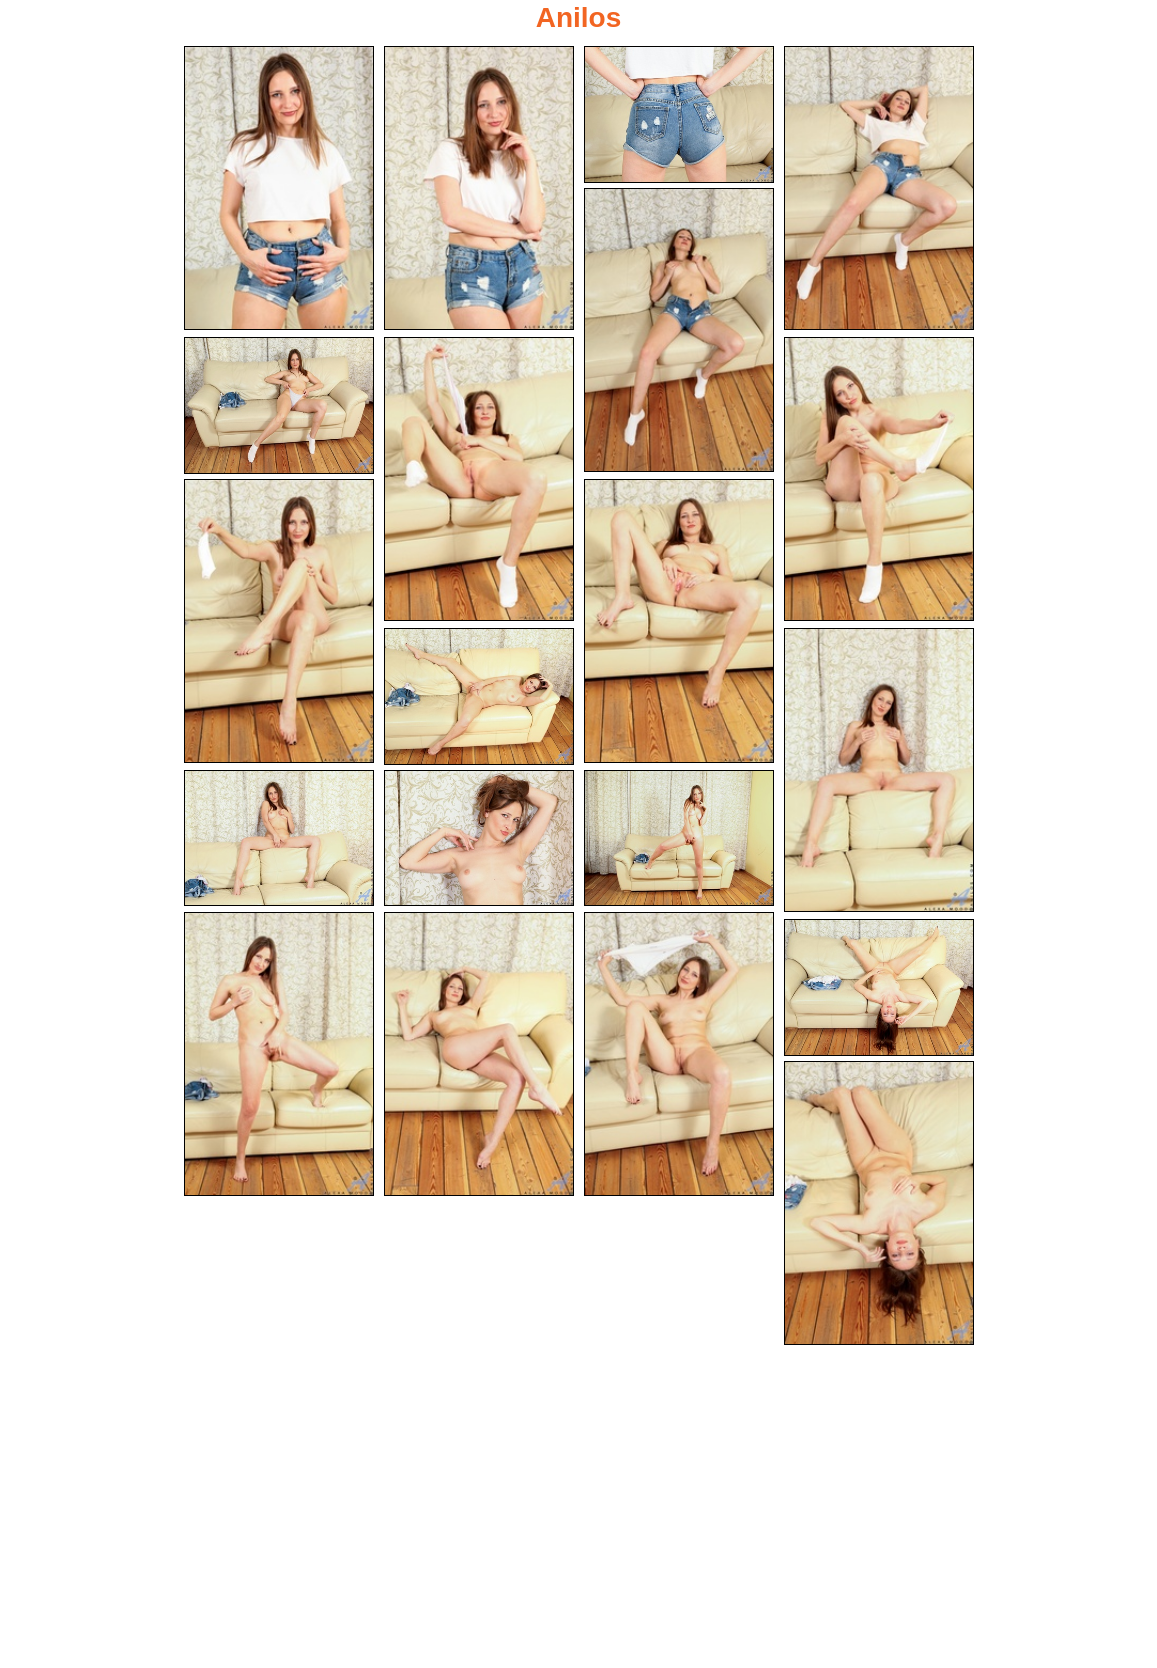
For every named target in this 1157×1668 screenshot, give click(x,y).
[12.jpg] (879, 770)
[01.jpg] (279, 188)
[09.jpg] (279, 621)
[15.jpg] (679, 838)
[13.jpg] (279, 838)
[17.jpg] (479, 1054)
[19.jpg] (879, 987)
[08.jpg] (879, 479)
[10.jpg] (679, 621)
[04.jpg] (879, 188)
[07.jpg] (479, 479)
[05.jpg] (679, 330)
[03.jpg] (679, 114)
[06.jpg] (279, 405)
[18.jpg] (679, 1054)
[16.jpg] (279, 1054)
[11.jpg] (479, 696)
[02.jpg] (479, 188)
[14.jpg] (479, 838)
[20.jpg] (879, 1203)
